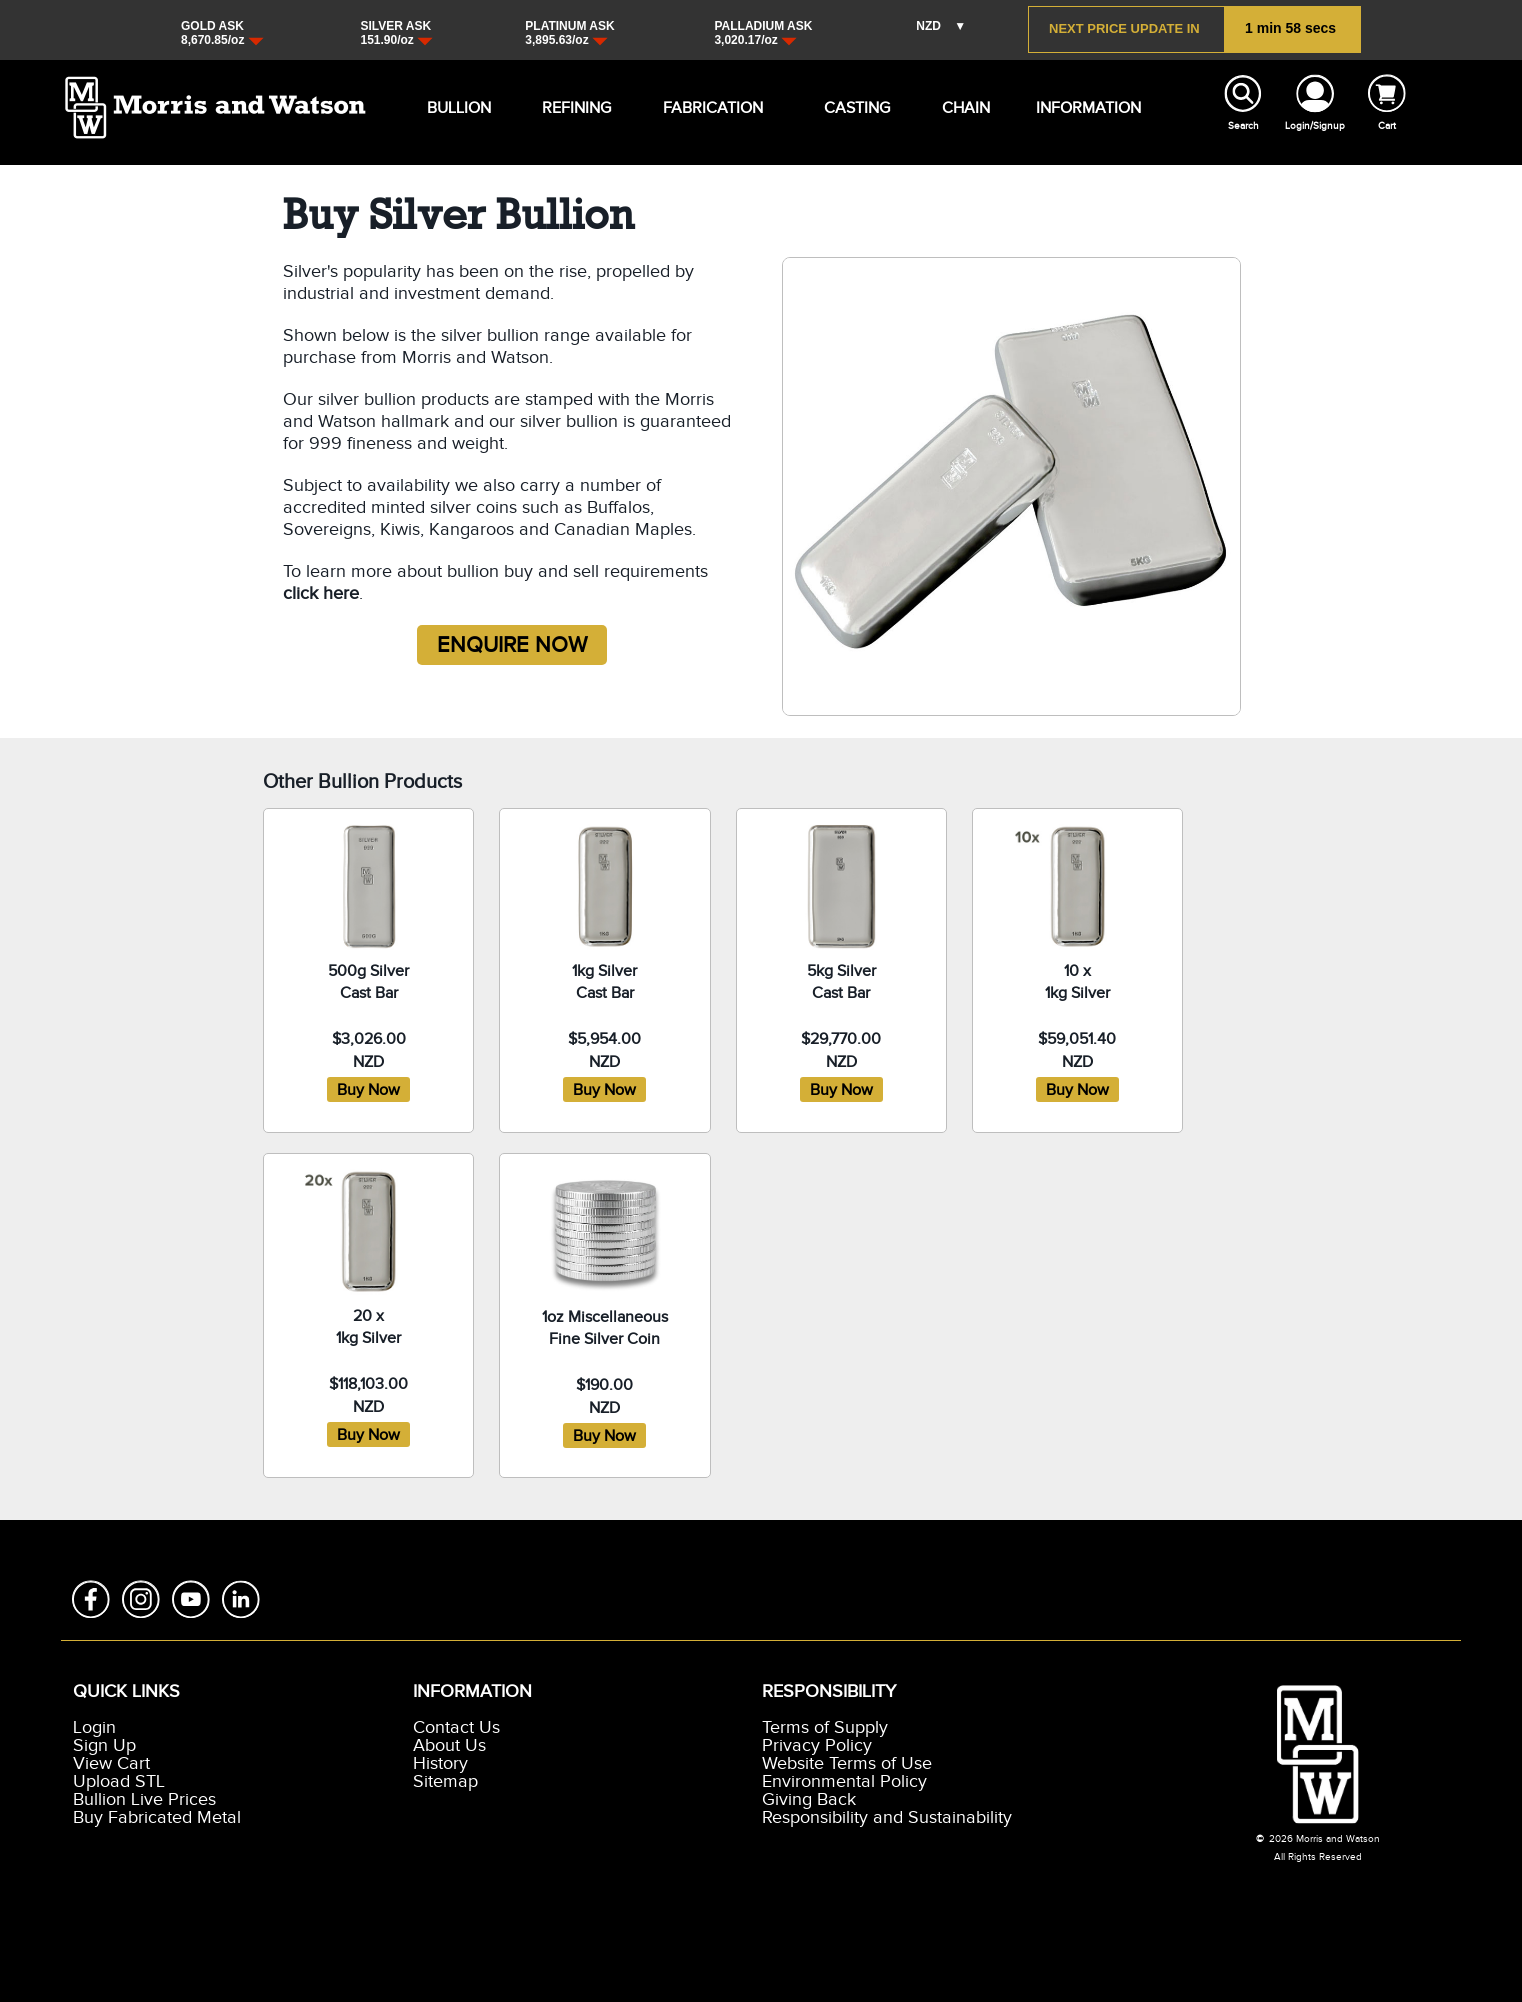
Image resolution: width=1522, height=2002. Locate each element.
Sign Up (104, 1746)
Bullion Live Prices (144, 1800)
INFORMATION (1056, 108)
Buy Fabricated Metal (157, 1818)
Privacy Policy (817, 1746)
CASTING (839, 108)
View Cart (111, 1764)
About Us (449, 1746)
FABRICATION (682, 108)
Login (94, 1728)
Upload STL (119, 1782)
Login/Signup (1315, 126)
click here (321, 594)
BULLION (442, 108)
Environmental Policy (844, 1782)
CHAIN (955, 108)
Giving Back (809, 1800)
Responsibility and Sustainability (887, 1818)
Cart (1387, 126)
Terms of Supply (825, 1728)
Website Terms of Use (847, 1764)
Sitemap (445, 1782)
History (440, 1764)
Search (1243, 126)
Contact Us (456, 1728)
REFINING (558, 108)
